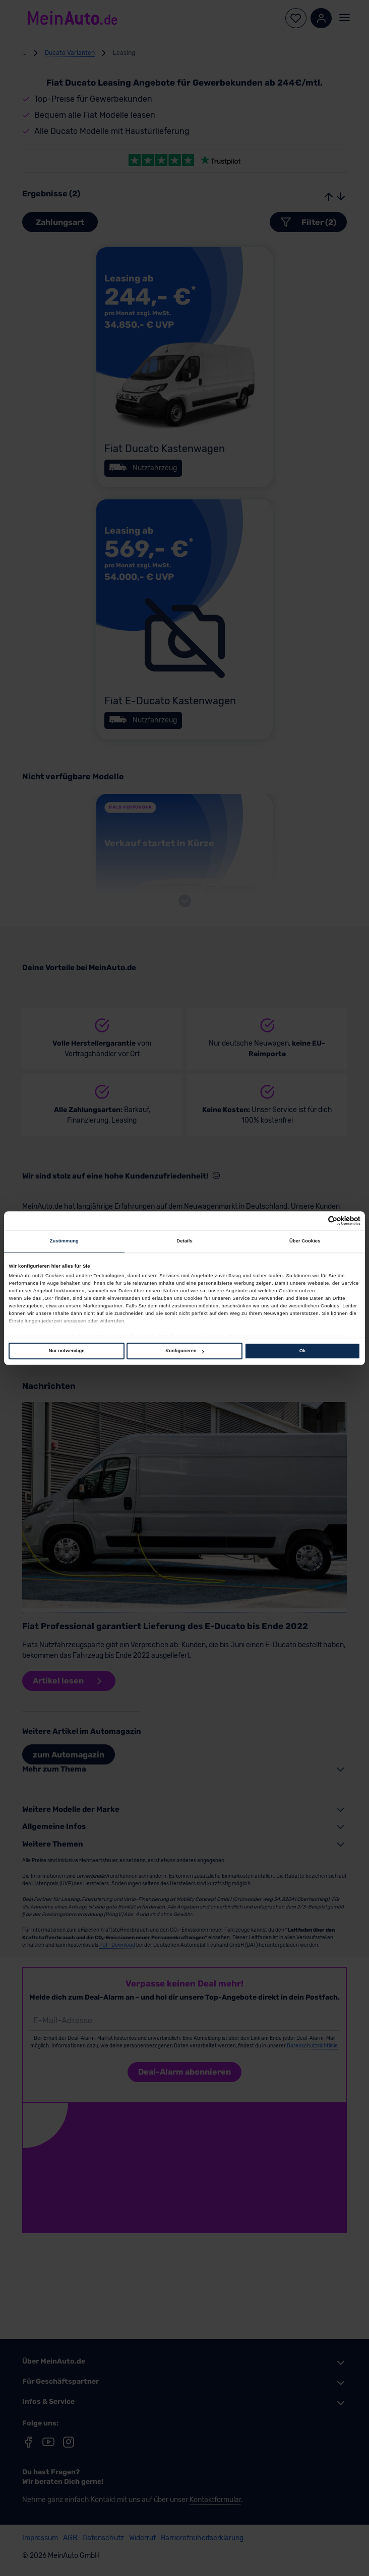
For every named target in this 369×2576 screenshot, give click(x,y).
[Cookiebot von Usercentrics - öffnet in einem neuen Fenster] (316, 1220)
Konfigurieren (184, 1351)
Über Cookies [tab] (305, 1241)
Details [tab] (184, 1241)
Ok (302, 1351)
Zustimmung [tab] (64, 1241)
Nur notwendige (67, 1351)
